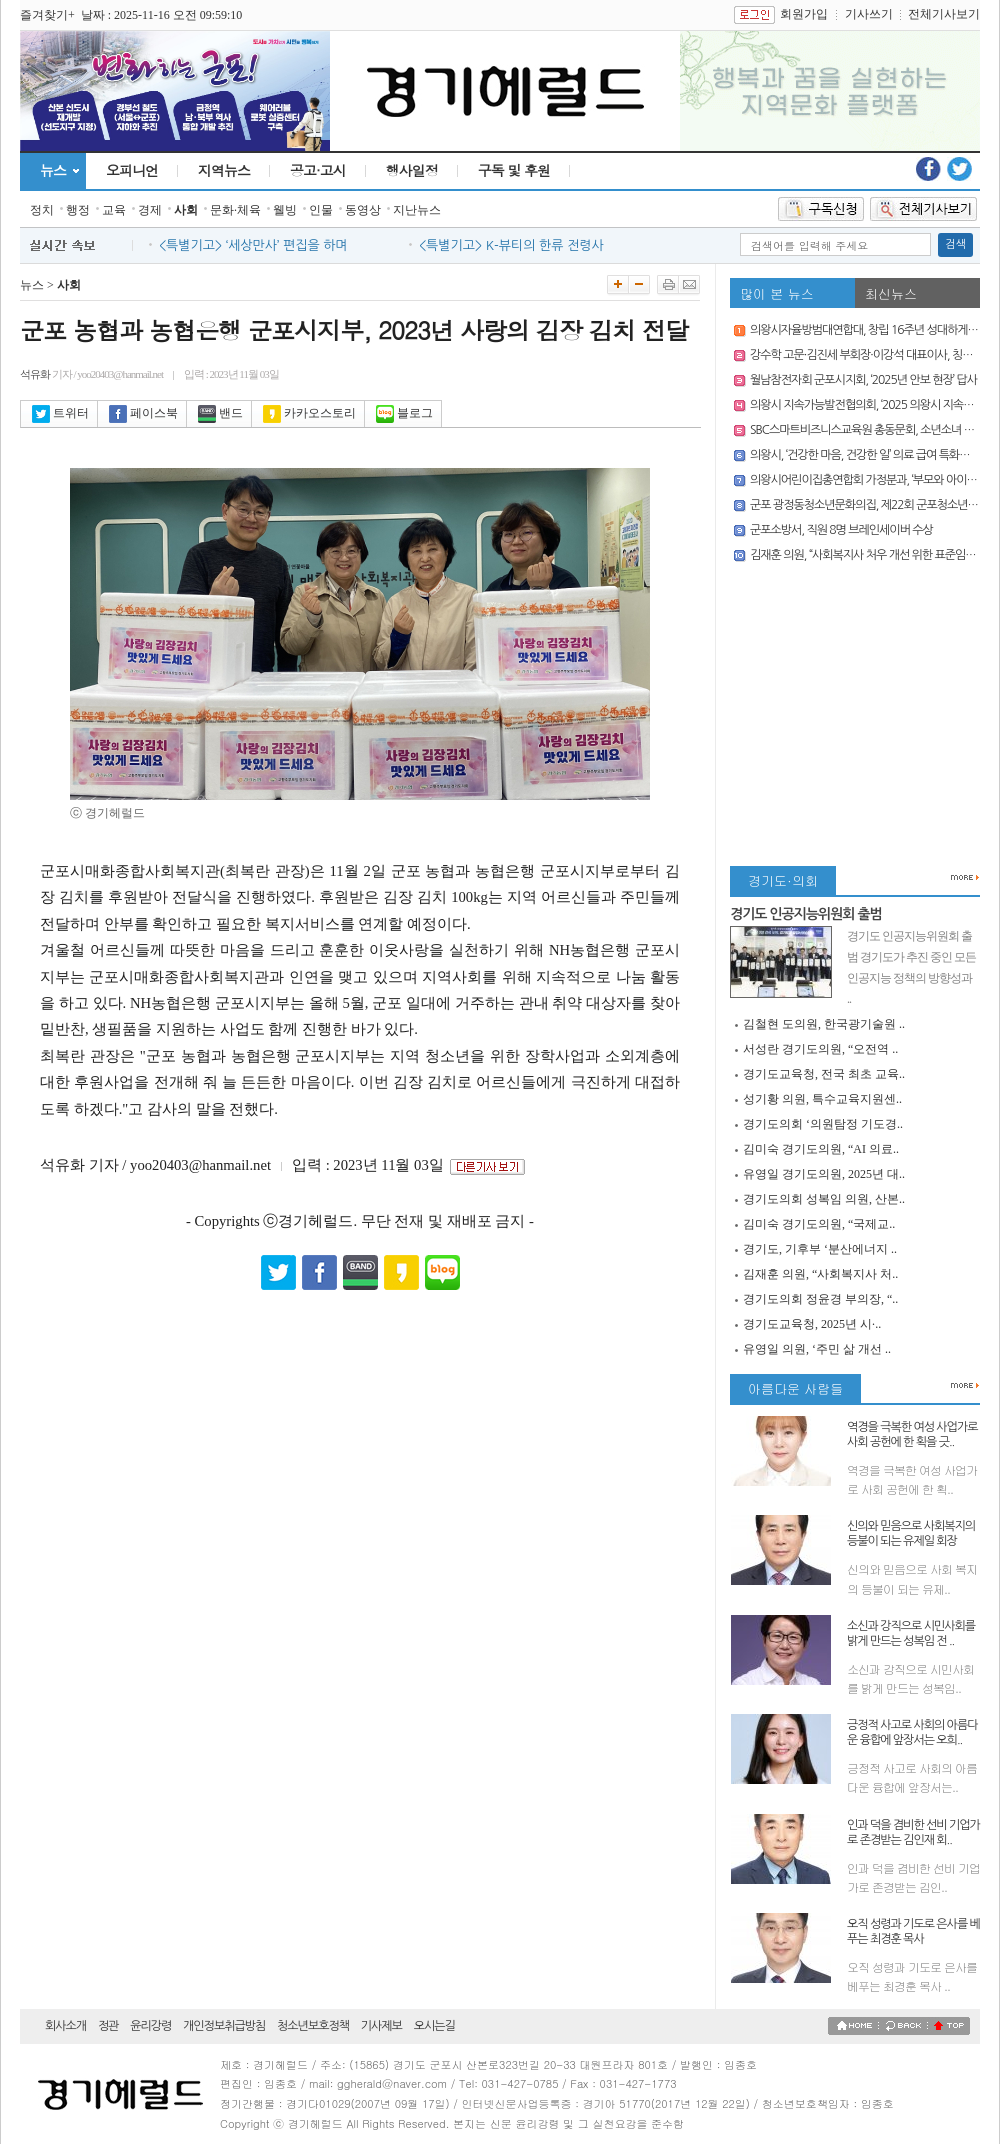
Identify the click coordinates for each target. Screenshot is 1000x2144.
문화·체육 (235, 210)
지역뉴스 (224, 170)
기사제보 (381, 2026)
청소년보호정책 (313, 2026)
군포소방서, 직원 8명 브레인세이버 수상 (841, 530)
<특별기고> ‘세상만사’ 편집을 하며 (253, 245)
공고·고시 (318, 170)
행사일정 (412, 170)
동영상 (363, 210)
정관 (108, 2026)
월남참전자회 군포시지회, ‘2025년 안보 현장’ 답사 (863, 380)
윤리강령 (150, 2026)
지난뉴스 (417, 210)
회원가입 (804, 14)
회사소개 (65, 2026)
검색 (955, 244)
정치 (42, 210)
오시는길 (434, 2026)
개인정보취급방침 (224, 2026)
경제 (150, 210)
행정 (78, 210)
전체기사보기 (944, 14)
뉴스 (53, 170)
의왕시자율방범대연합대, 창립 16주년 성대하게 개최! (872, 330)
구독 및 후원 (514, 170)
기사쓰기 (869, 14)
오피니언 (132, 170)
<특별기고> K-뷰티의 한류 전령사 (511, 245)
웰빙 (285, 210)
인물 (321, 210)
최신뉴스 (891, 293)
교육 (114, 210)
